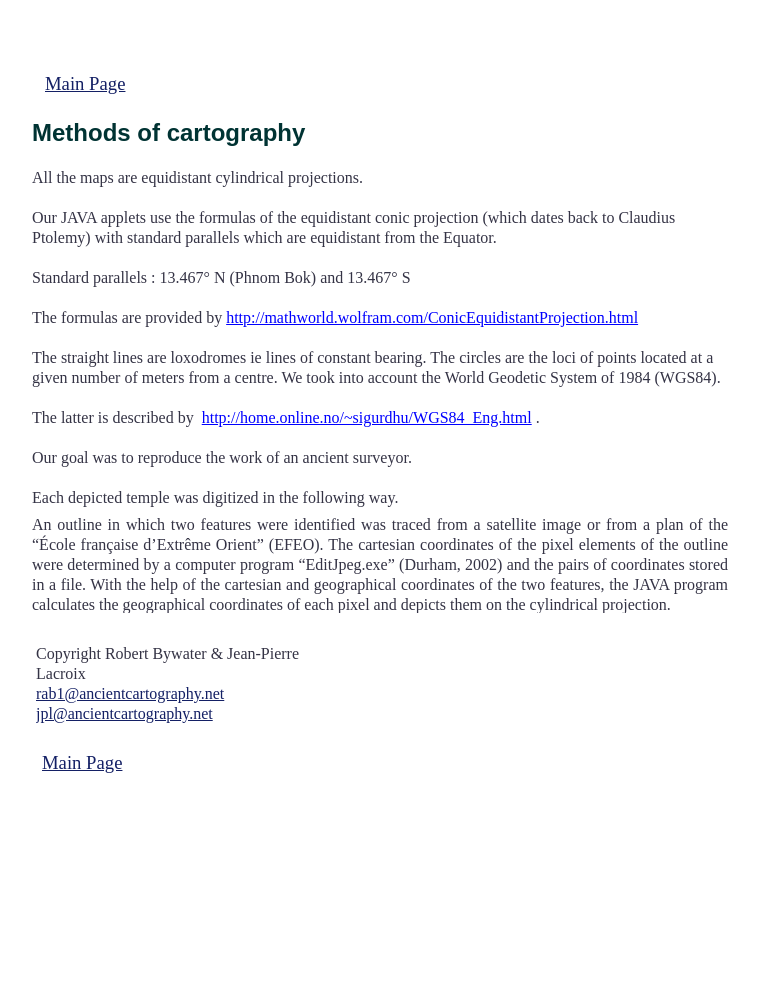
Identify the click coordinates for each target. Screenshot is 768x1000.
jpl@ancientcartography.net (124, 713)
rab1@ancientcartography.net (130, 693)
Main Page (85, 83)
